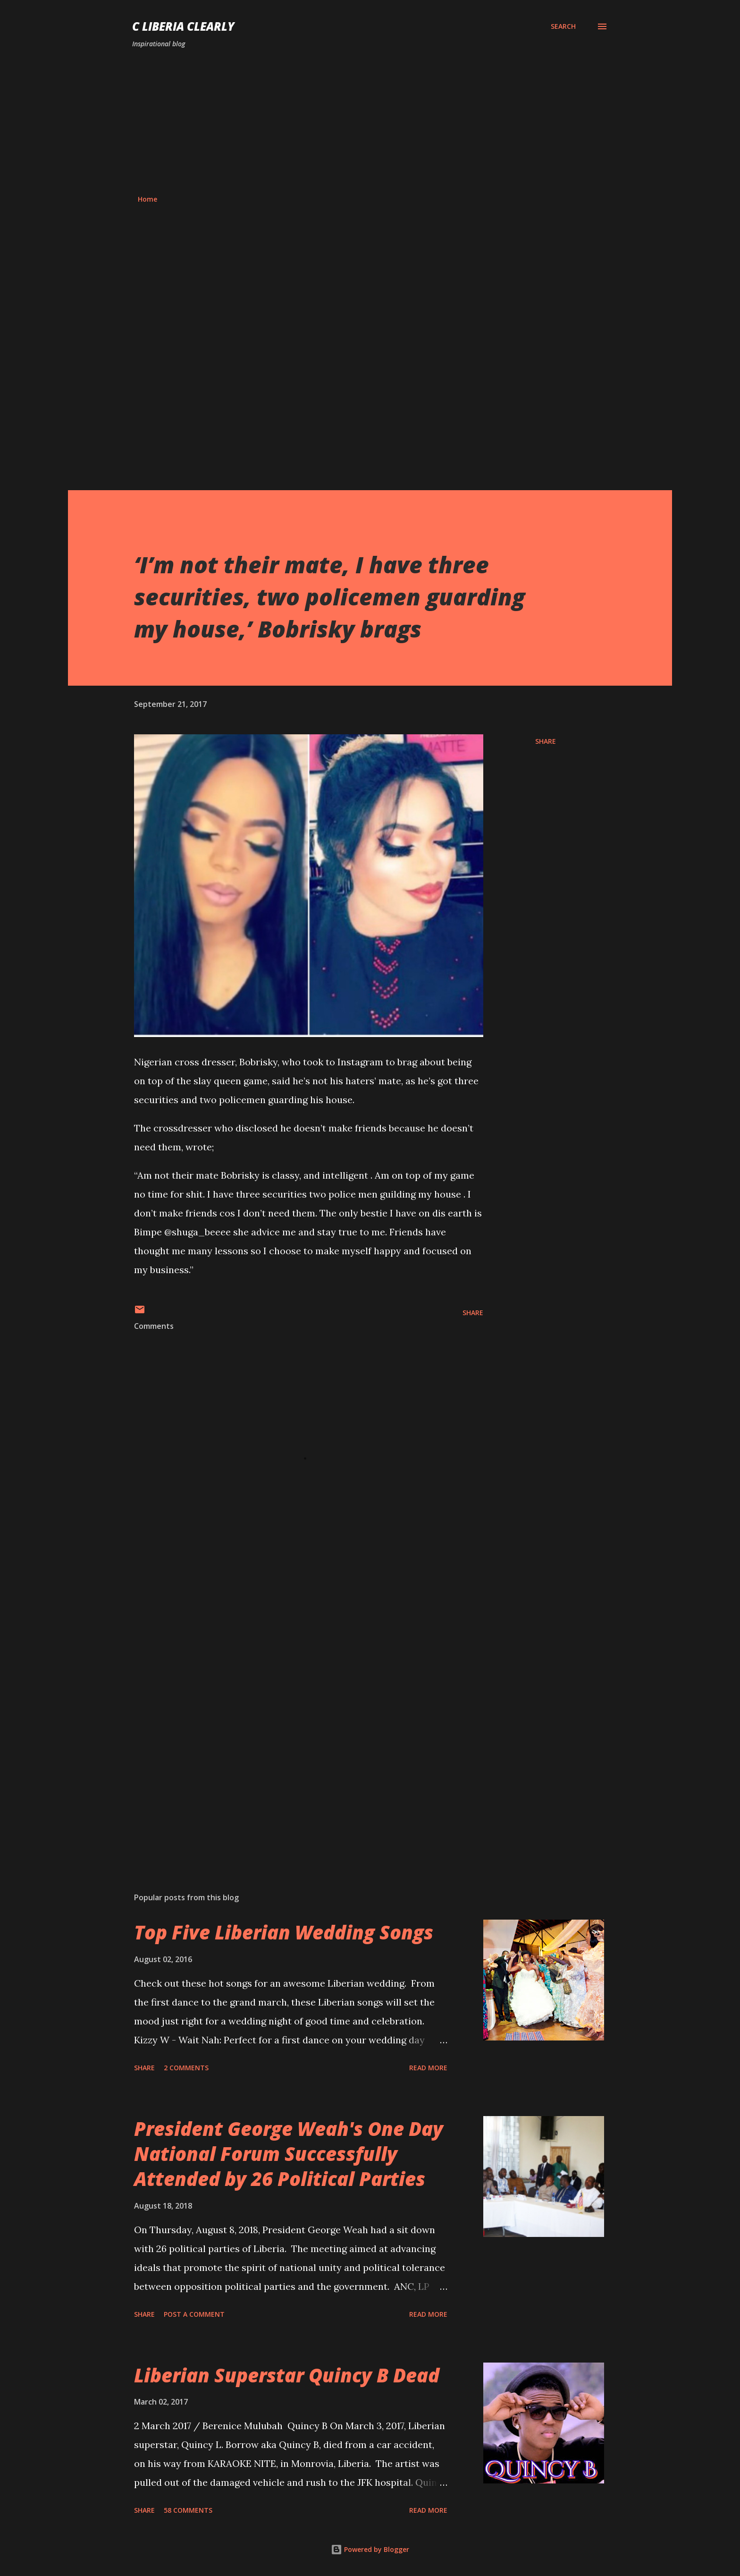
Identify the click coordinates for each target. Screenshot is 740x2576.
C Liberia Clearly (183, 26)
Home (147, 199)
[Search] (563, 26)
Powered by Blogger (370, 2549)
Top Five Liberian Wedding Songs (283, 1932)
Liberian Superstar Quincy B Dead (286, 2375)
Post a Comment (194, 2314)
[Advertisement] (370, 122)
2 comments (186, 2067)
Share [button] (545, 741)
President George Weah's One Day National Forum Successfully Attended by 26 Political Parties (288, 2154)
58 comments (188, 2510)
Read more (428, 2067)
